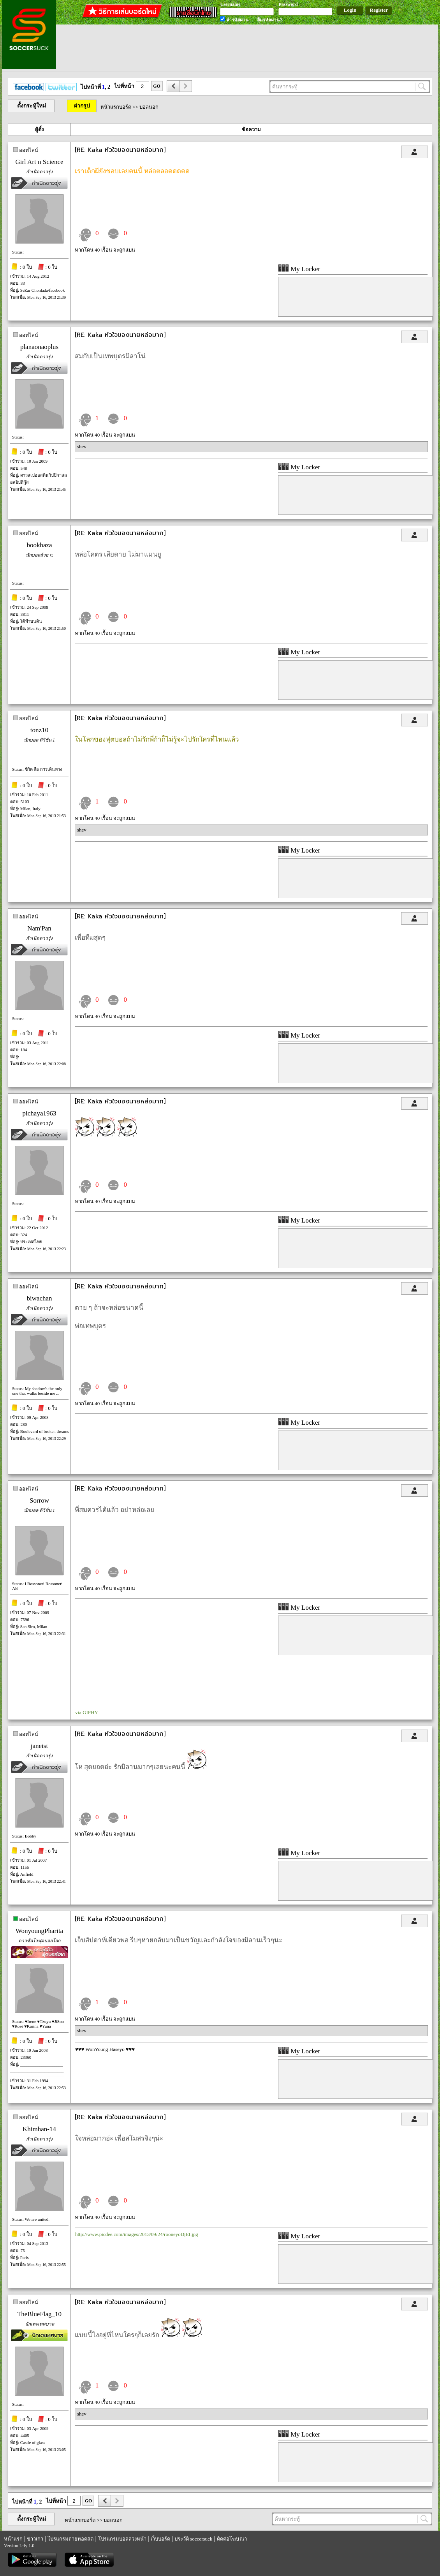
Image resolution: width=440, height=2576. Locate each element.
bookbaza (39, 545)
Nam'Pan (39, 928)
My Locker (299, 269)
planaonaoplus (39, 347)
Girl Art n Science (39, 162)
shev (81, 446)
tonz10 (39, 730)
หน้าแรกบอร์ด (115, 107)
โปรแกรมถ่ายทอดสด (70, 2539)
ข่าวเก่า (35, 2539)
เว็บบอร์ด (160, 2539)
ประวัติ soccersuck (193, 2539)
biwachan (39, 1298)
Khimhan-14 (39, 2129)
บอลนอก (148, 107)
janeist (39, 1746)
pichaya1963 (39, 1113)
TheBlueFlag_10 (39, 2314)
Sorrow (39, 1500)
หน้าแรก (13, 2539)
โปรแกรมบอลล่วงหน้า (122, 2539)
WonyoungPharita (39, 1931)
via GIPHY (86, 1712)
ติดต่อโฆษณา (232, 2539)
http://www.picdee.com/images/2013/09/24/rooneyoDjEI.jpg (136, 2234)
